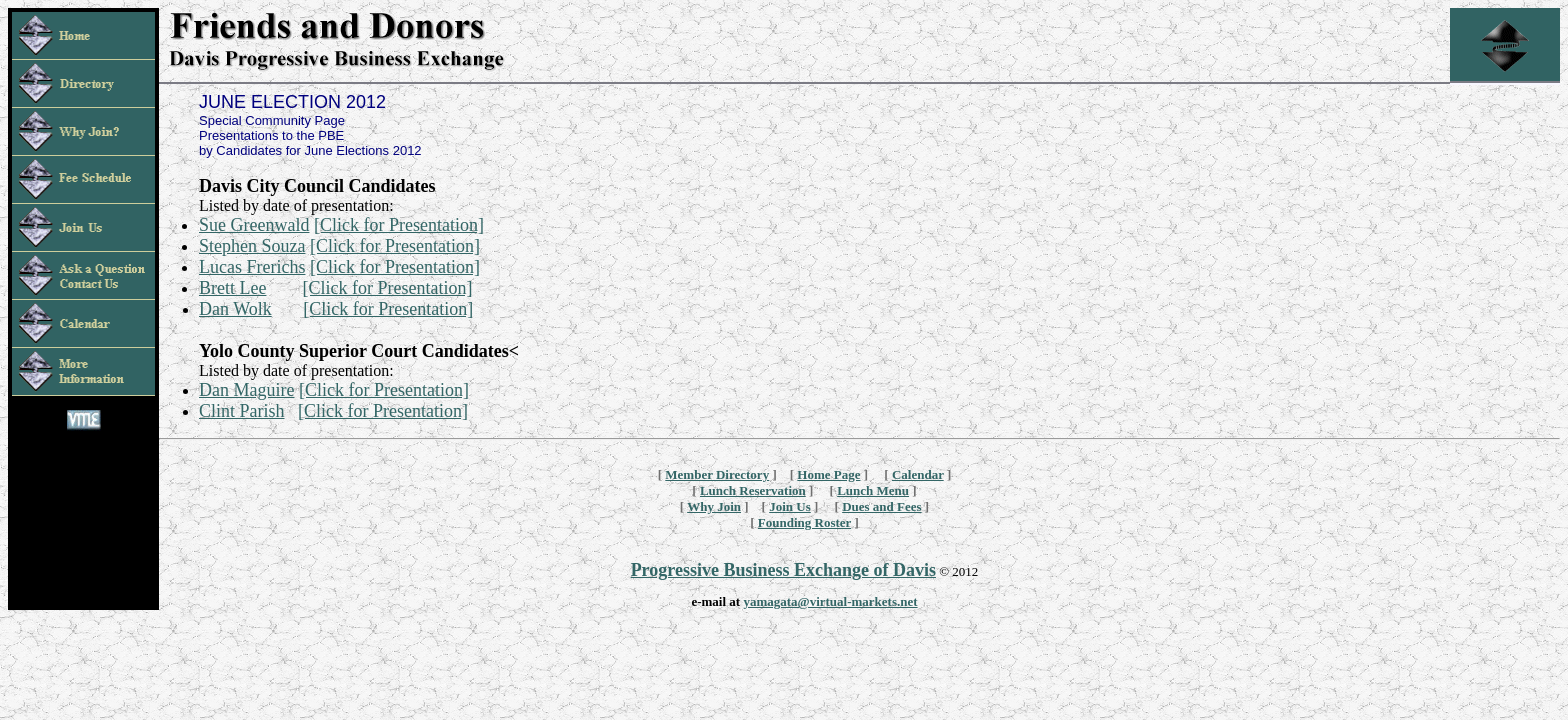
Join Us (790, 506)
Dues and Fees (881, 506)
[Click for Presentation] (399, 225)
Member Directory (717, 474)
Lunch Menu (873, 490)
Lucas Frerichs (252, 267)
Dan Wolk (235, 309)
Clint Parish (242, 411)
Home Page (828, 474)
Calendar (918, 474)
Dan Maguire (246, 390)
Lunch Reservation (753, 490)
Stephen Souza (252, 246)
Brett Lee (232, 288)
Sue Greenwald (254, 225)
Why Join (714, 506)
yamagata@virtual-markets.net (830, 601)
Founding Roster (804, 522)
